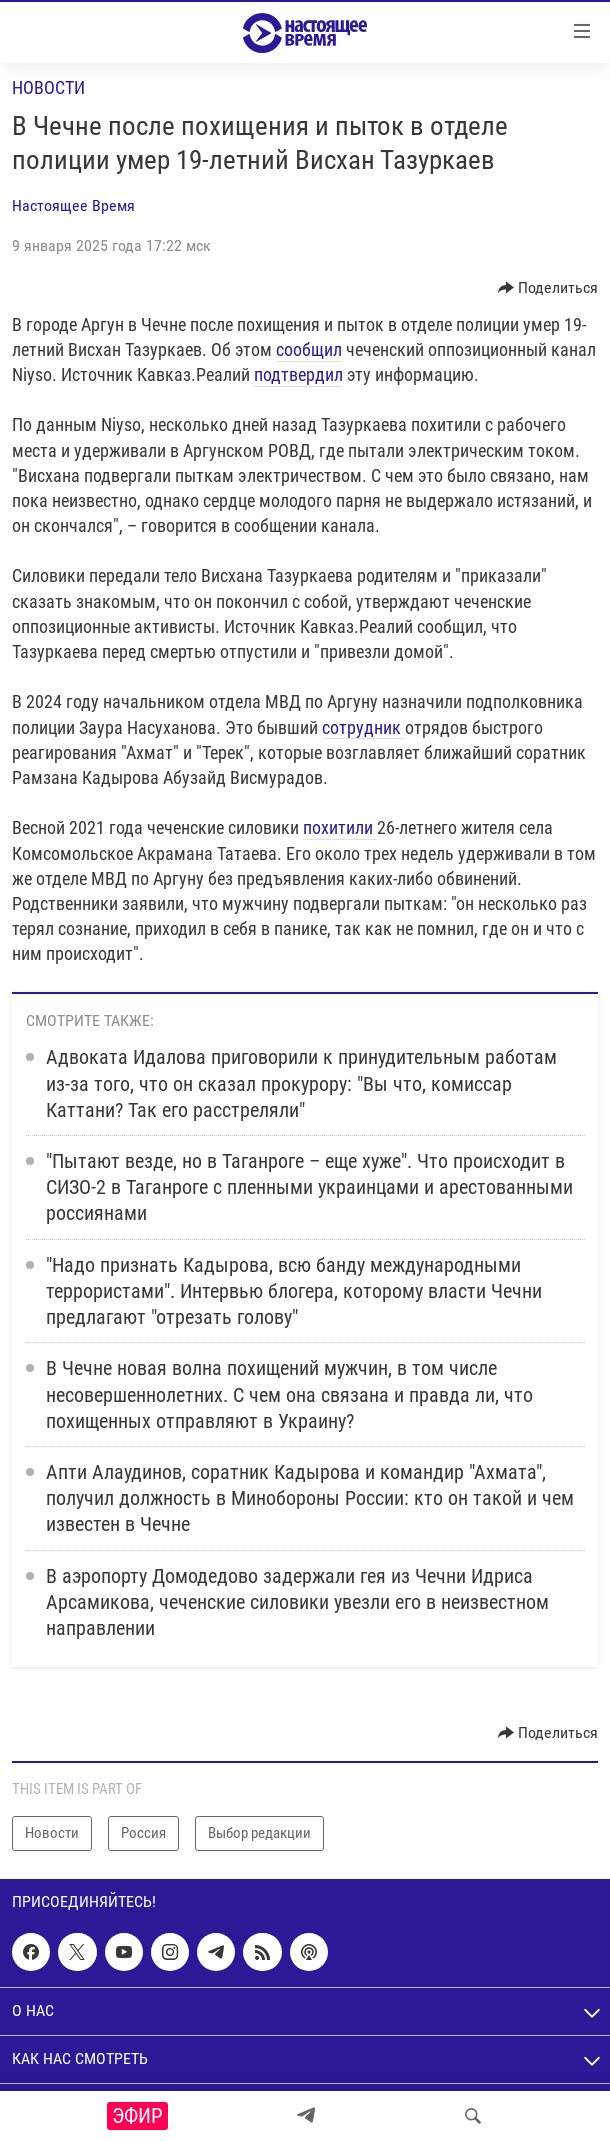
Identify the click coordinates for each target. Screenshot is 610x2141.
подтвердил (298, 374)
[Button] (548, 288)
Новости (48, 87)
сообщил (309, 349)
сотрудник (363, 727)
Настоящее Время (73, 205)
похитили (340, 827)
